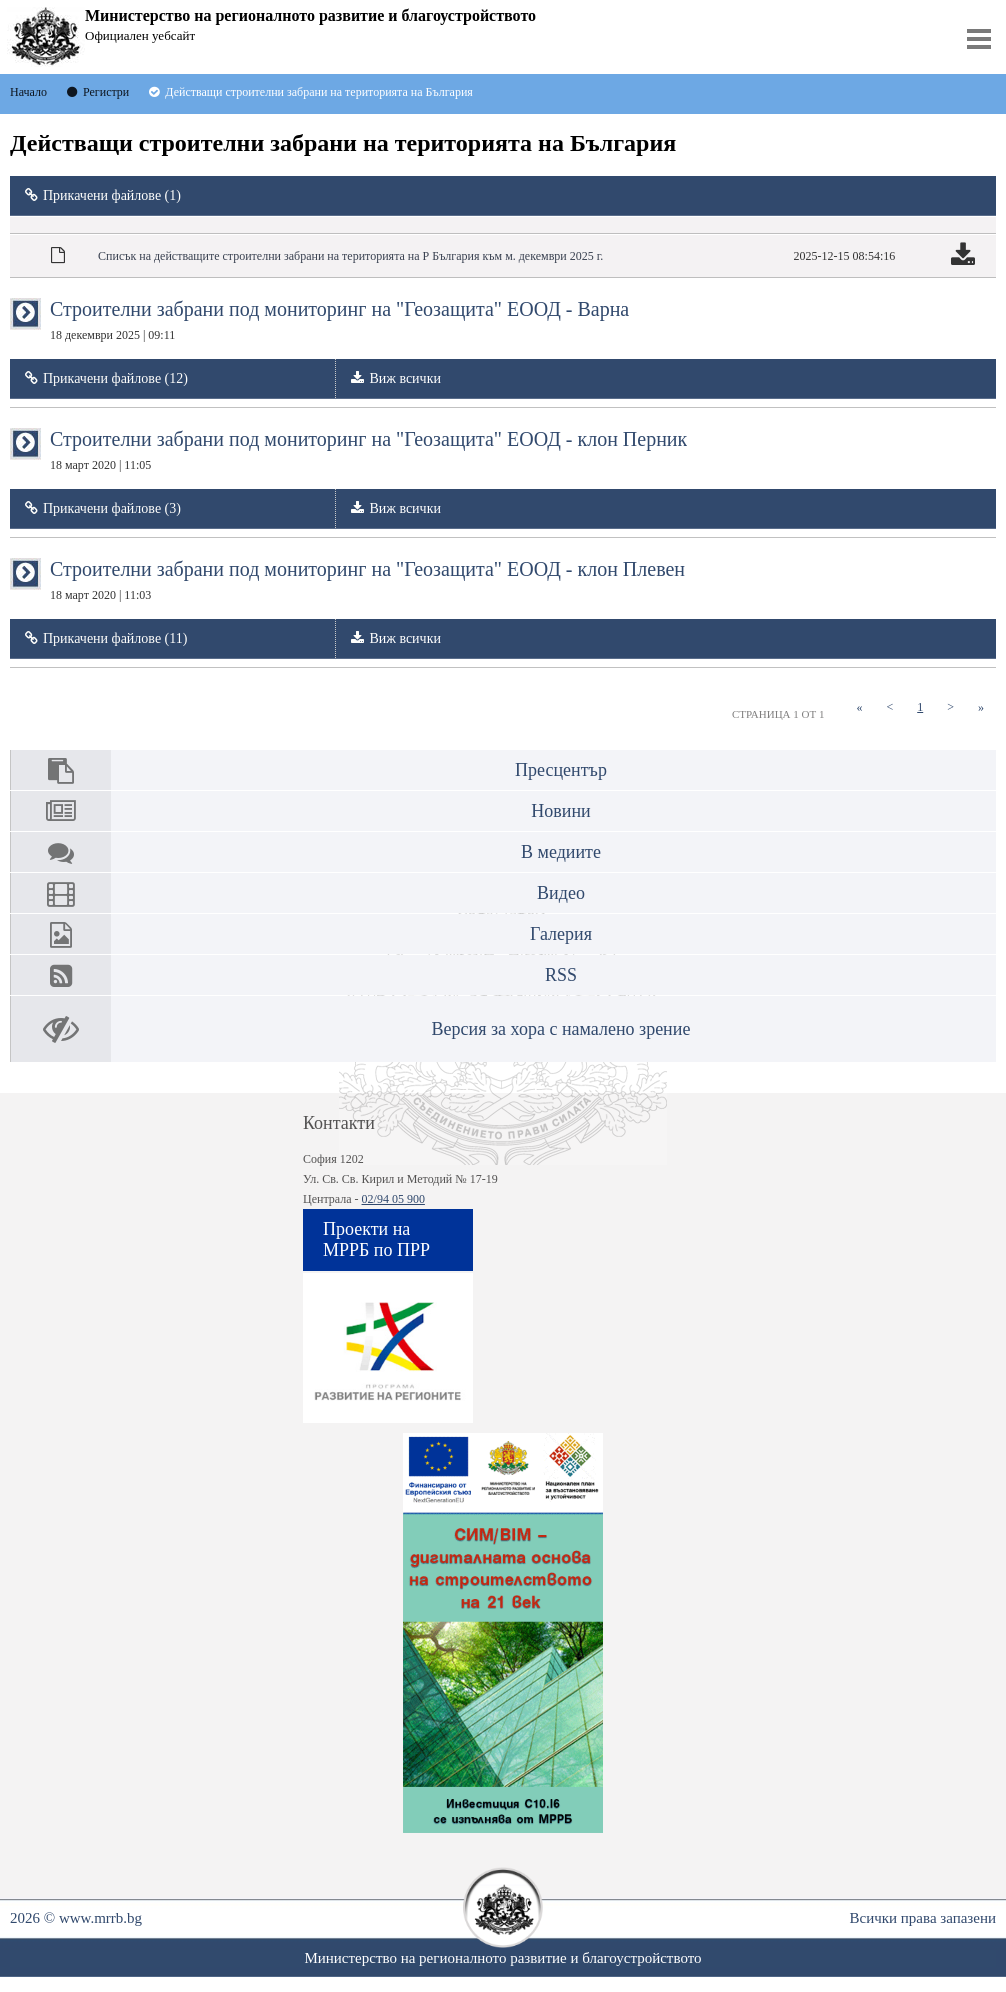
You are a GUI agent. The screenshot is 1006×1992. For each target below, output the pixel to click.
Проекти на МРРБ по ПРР (376, 1239)
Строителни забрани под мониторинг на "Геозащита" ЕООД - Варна (339, 320)
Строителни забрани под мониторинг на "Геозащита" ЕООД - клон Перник (368, 450)
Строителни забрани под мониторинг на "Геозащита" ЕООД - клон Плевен (367, 580)
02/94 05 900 (393, 1199)
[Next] (950, 707)
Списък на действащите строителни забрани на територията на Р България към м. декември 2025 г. (350, 256)
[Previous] (889, 707)
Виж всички (405, 378)
